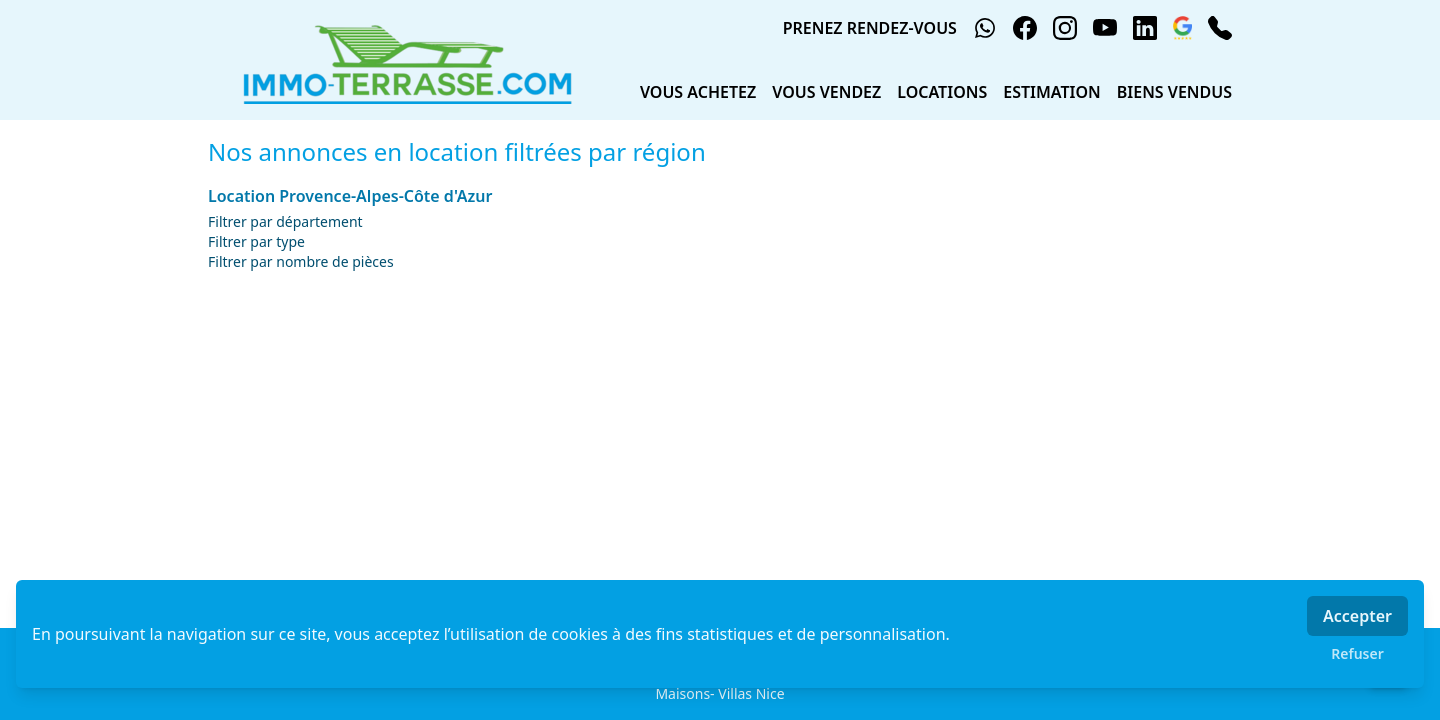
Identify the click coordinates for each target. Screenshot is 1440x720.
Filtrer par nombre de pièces (301, 261)
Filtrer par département (285, 221)
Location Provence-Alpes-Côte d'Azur (350, 196)
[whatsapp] (985, 28)
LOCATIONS (942, 92)
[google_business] (1182, 28)
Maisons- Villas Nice (719, 693)
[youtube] (1105, 28)
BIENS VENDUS (1174, 92)
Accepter (1357, 616)
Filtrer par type (256, 241)
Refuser (1357, 653)
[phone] (1220, 28)
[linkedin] (1145, 28)
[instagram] (1065, 28)
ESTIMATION (1052, 92)
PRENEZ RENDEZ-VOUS (870, 28)
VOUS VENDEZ (826, 92)
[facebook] (1025, 28)
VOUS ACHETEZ (698, 92)
